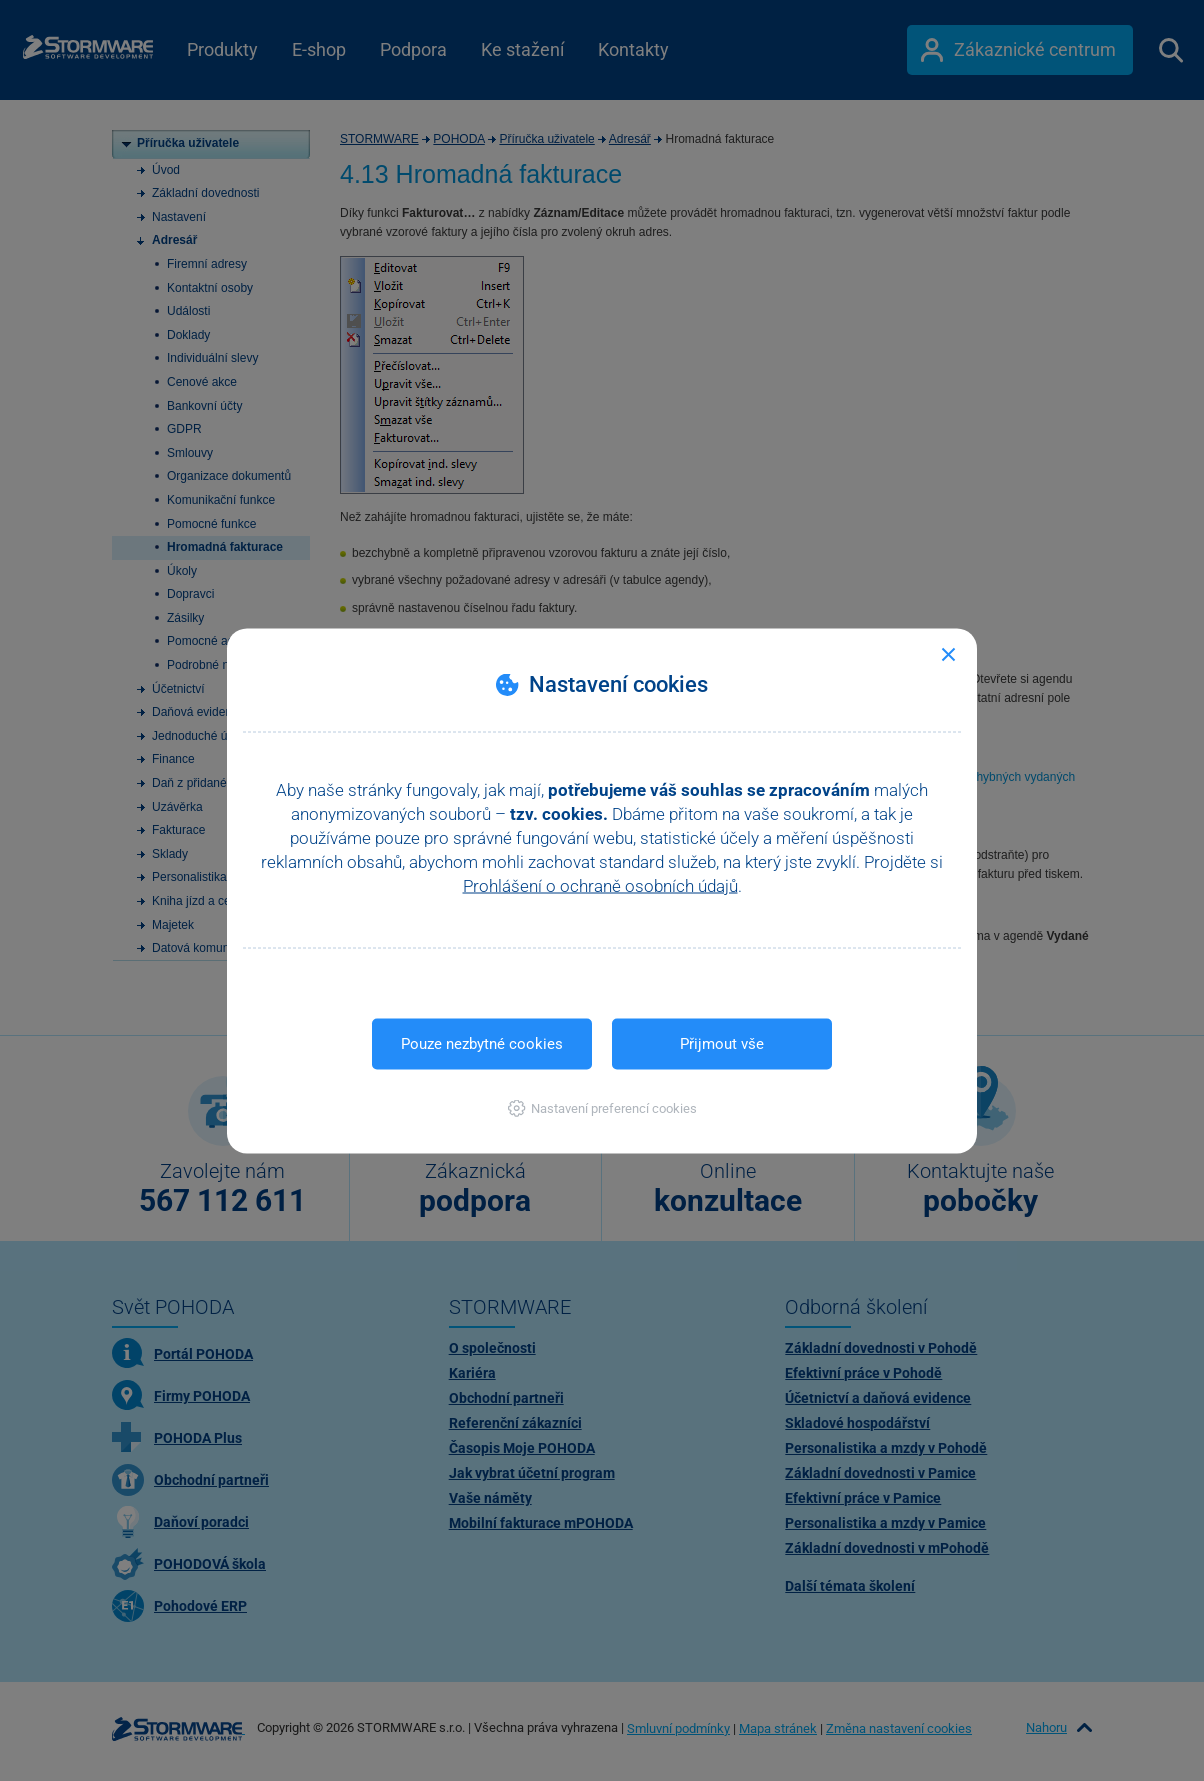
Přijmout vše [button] (722, 1043)
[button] (602, 1107)
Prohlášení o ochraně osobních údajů (600, 885)
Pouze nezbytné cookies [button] (482, 1043)
